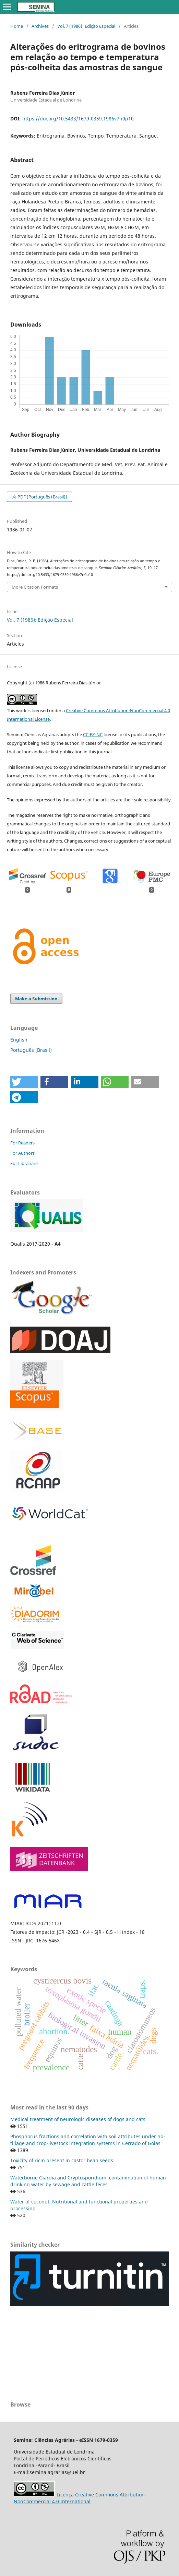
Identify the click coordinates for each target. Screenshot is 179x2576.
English (18, 1039)
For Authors (22, 1153)
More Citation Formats (35, 587)
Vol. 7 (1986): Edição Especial (86, 26)
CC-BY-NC (93, 734)
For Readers (22, 1143)
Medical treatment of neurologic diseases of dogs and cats (77, 2119)
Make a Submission (36, 999)
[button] (24, 1082)
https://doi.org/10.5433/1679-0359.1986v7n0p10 (78, 118)
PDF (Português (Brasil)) (41, 497)
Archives (40, 26)
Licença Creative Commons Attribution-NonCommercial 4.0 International (80, 2498)
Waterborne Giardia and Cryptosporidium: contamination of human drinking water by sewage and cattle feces (88, 2181)
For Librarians (24, 1163)
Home (16, 26)
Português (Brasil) (31, 1050)
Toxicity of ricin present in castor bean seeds (61, 2160)
